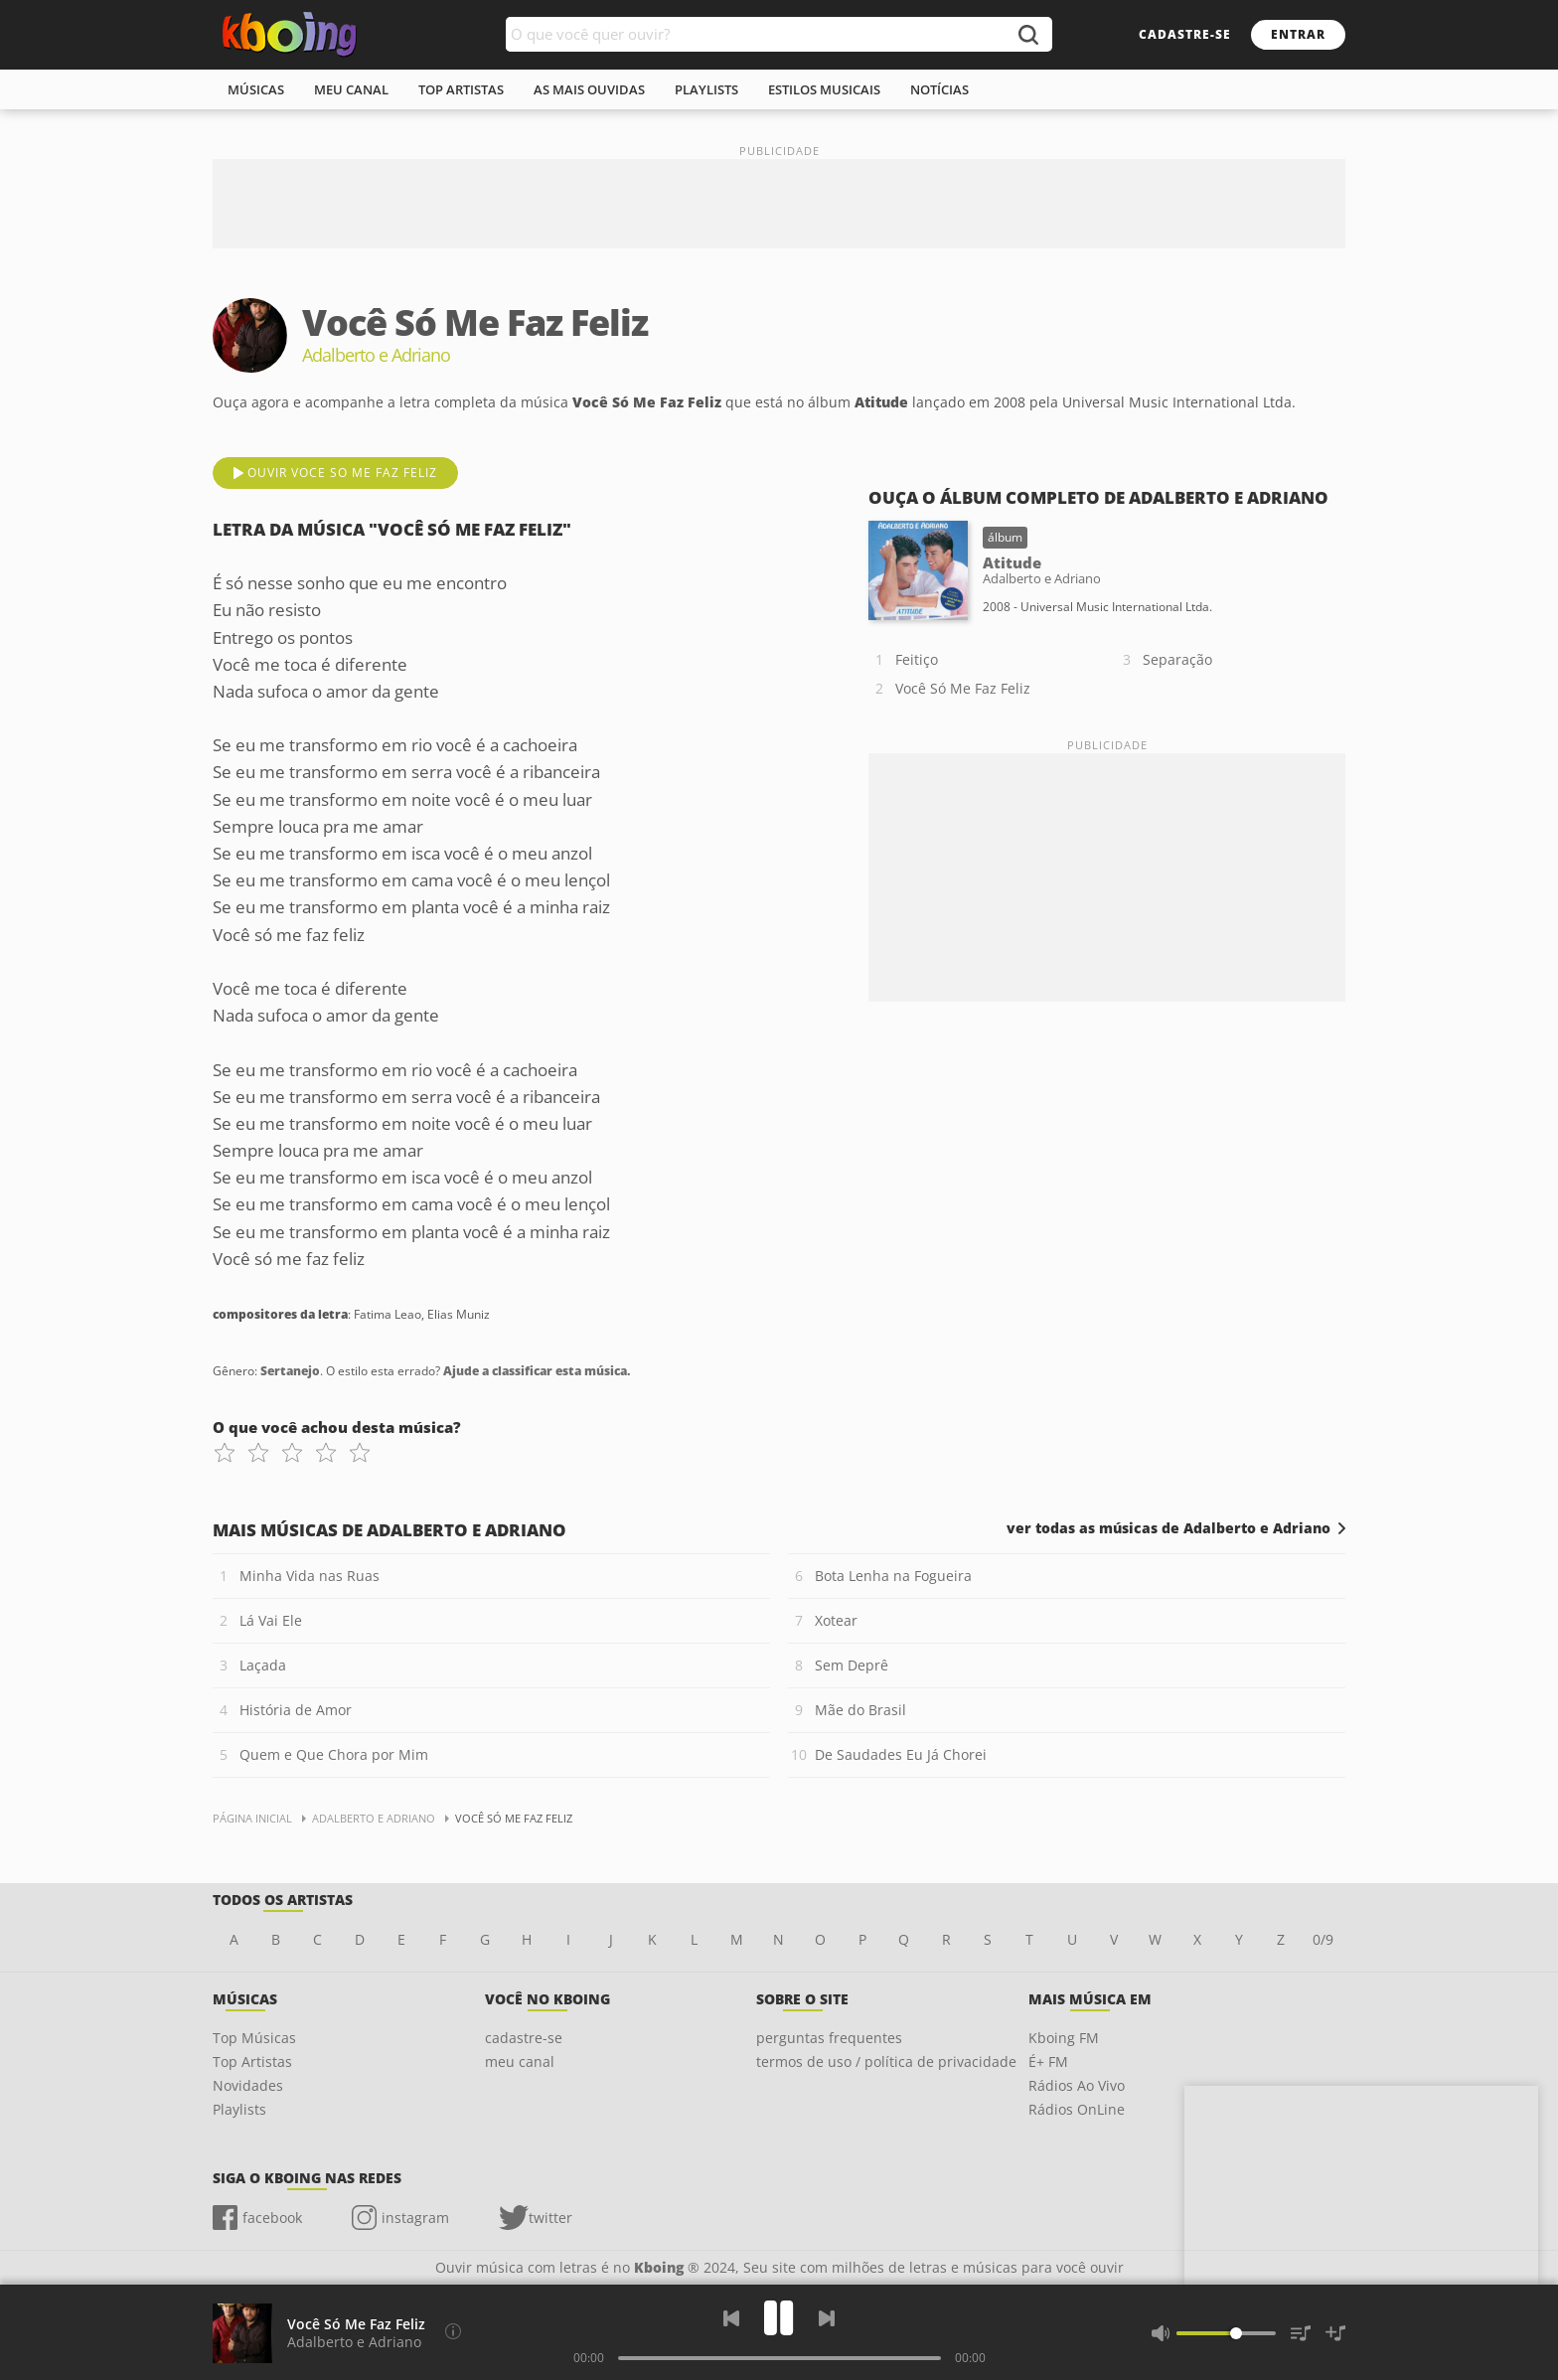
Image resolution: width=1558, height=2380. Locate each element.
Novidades (248, 2085)
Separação (1177, 659)
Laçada (262, 1665)
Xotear (836, 1620)
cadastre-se (1185, 34)
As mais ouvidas (589, 89)
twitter (550, 2217)
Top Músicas (254, 2037)
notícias (939, 89)
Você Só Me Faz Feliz (962, 688)
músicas (256, 89)
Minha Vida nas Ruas (309, 1575)
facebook (272, 2217)
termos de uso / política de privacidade (886, 2061)
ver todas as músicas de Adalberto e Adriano (1168, 1528)
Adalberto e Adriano (354, 2341)
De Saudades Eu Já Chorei (901, 1754)
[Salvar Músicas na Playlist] (1335, 2333)
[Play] (779, 2318)
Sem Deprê (851, 1665)
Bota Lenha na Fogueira (893, 1575)
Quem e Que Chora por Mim (333, 1754)
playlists (706, 89)
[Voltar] (731, 2318)
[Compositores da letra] (453, 2331)
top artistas (461, 89)
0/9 (1323, 1939)
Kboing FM (1063, 2037)
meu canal (351, 89)
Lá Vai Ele (270, 1620)
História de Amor (295, 1709)
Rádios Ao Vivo (1076, 2085)
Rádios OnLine (1076, 2109)
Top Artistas (252, 2061)
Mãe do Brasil (860, 1709)
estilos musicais (824, 89)
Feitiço (916, 659)
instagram (415, 2217)
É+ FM (1048, 2061)
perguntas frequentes (829, 2037)
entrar (1298, 34)
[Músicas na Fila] (1301, 2333)
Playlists (239, 2109)
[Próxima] (827, 2318)
